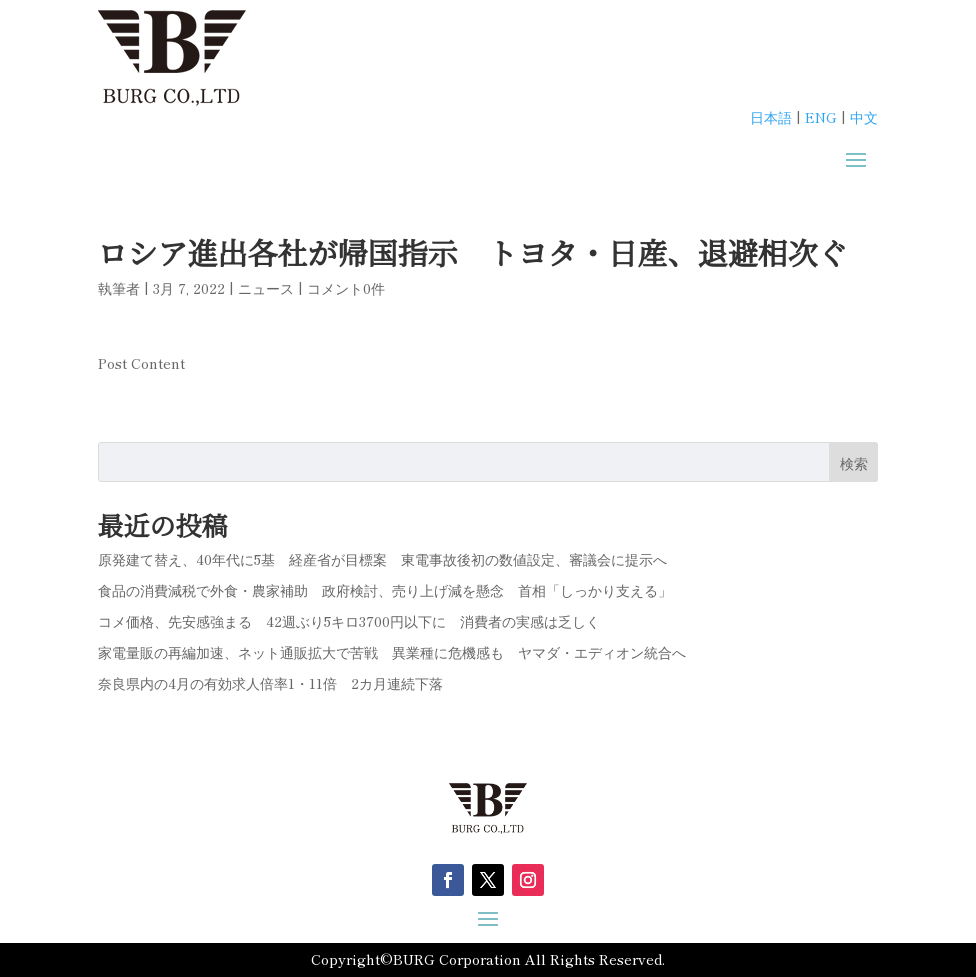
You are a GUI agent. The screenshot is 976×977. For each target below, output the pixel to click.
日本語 (771, 117)
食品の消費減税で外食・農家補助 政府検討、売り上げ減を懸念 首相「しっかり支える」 (385, 590)
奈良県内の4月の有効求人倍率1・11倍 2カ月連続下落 (270, 683)
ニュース (266, 288)
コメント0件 (346, 288)
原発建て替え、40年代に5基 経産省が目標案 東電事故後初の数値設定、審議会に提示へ (382, 559)
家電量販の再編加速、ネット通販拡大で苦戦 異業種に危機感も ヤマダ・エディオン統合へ (392, 652)
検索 (854, 463)
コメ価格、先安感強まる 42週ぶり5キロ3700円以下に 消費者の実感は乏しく (349, 621)
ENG (821, 117)
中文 (864, 117)
